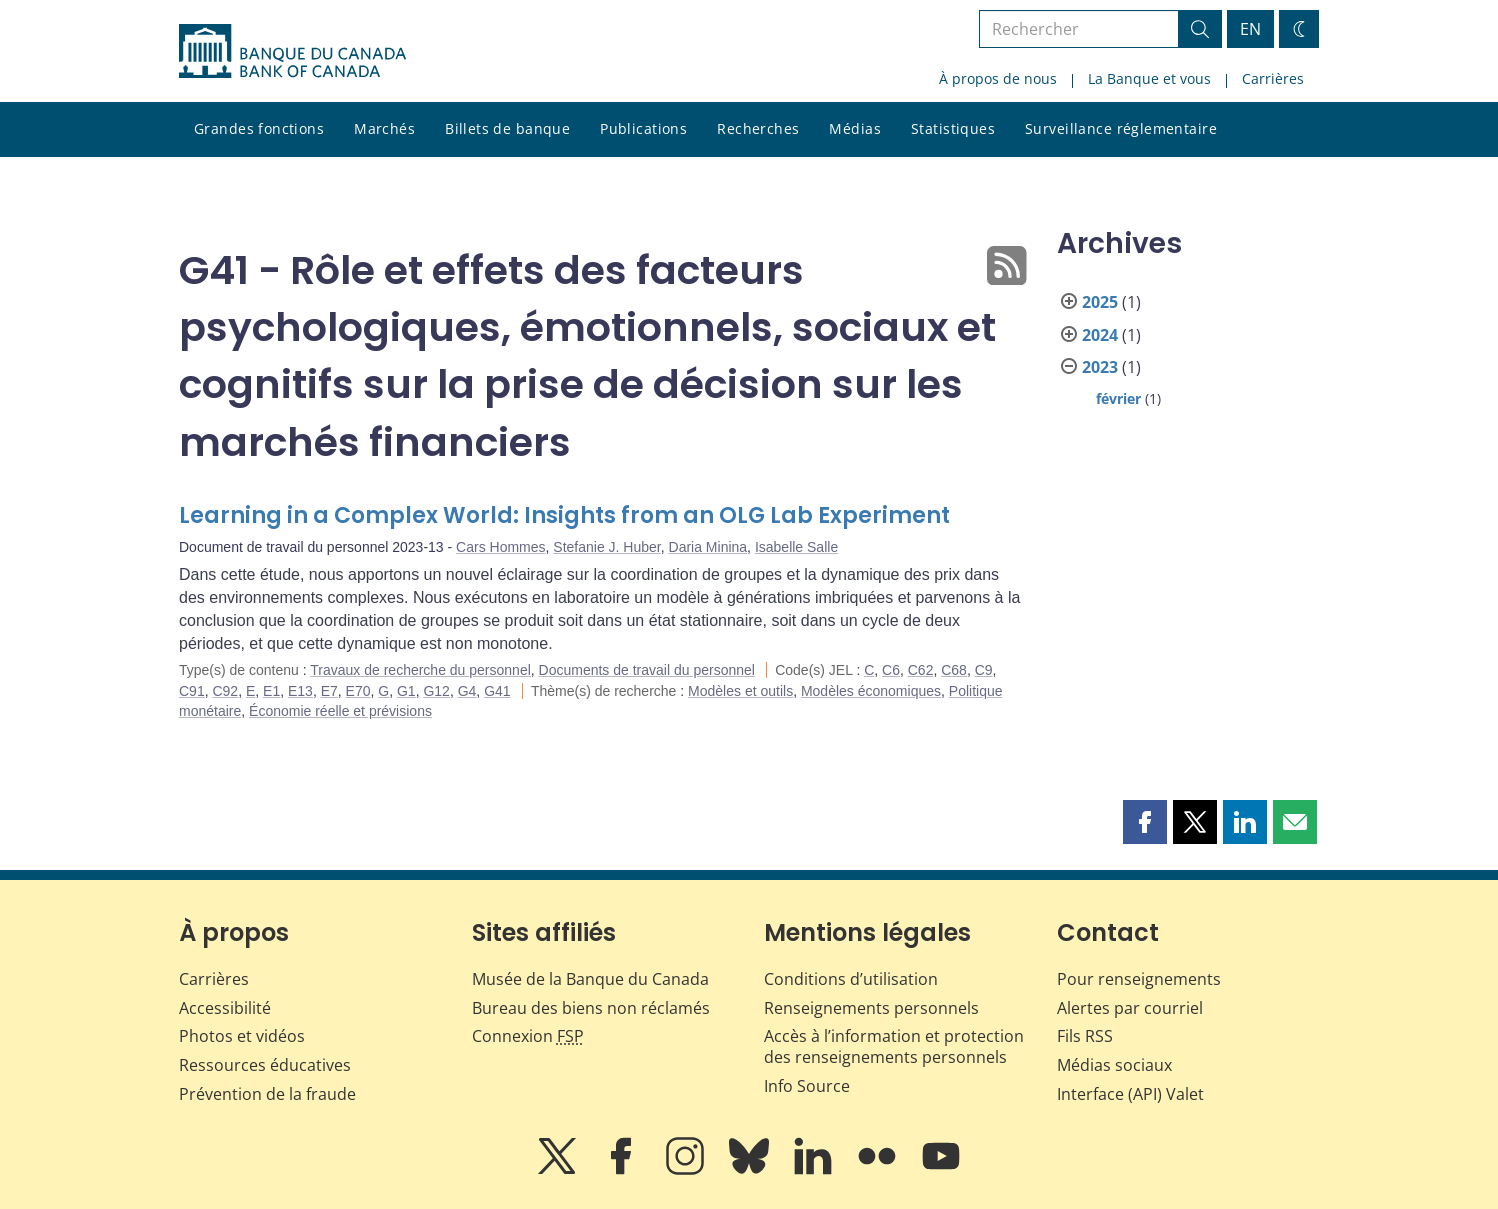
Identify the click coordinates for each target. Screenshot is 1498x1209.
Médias (855, 128)
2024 (1100, 335)
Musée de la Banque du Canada (590, 979)
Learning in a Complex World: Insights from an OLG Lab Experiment (564, 515)
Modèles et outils (740, 691)
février (1118, 398)
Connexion (528, 1036)
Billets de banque (507, 128)
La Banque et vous (1149, 78)
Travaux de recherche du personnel (420, 670)
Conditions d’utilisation (851, 979)
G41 (497, 691)
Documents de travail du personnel (647, 670)
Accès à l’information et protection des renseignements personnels (894, 1046)
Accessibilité (225, 1008)
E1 (271, 691)
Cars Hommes (500, 547)
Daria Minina (708, 547)
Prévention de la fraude (267, 1094)
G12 (436, 691)
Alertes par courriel (1130, 1008)
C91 (192, 691)
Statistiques (953, 128)
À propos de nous (998, 78)
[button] (1145, 822)
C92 (225, 691)
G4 (467, 691)
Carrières (1273, 78)
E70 (358, 691)
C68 (954, 670)
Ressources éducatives (265, 1065)
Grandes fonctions (259, 128)
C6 (891, 670)
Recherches (758, 128)
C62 (921, 670)
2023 (1100, 367)
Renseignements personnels (871, 1008)
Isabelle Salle (796, 547)
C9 (984, 670)
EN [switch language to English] (1250, 29)
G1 (406, 691)
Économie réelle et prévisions (340, 711)
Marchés (384, 128)
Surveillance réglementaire (1121, 128)
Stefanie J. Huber (606, 547)
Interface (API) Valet (1130, 1094)
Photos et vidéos (242, 1036)
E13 (300, 691)
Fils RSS (1085, 1036)
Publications (643, 128)
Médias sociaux (1114, 1065)
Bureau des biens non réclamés (591, 1008)
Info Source (807, 1086)
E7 (329, 691)
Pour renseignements (1139, 979)
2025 (1100, 302)
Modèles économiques (871, 691)
